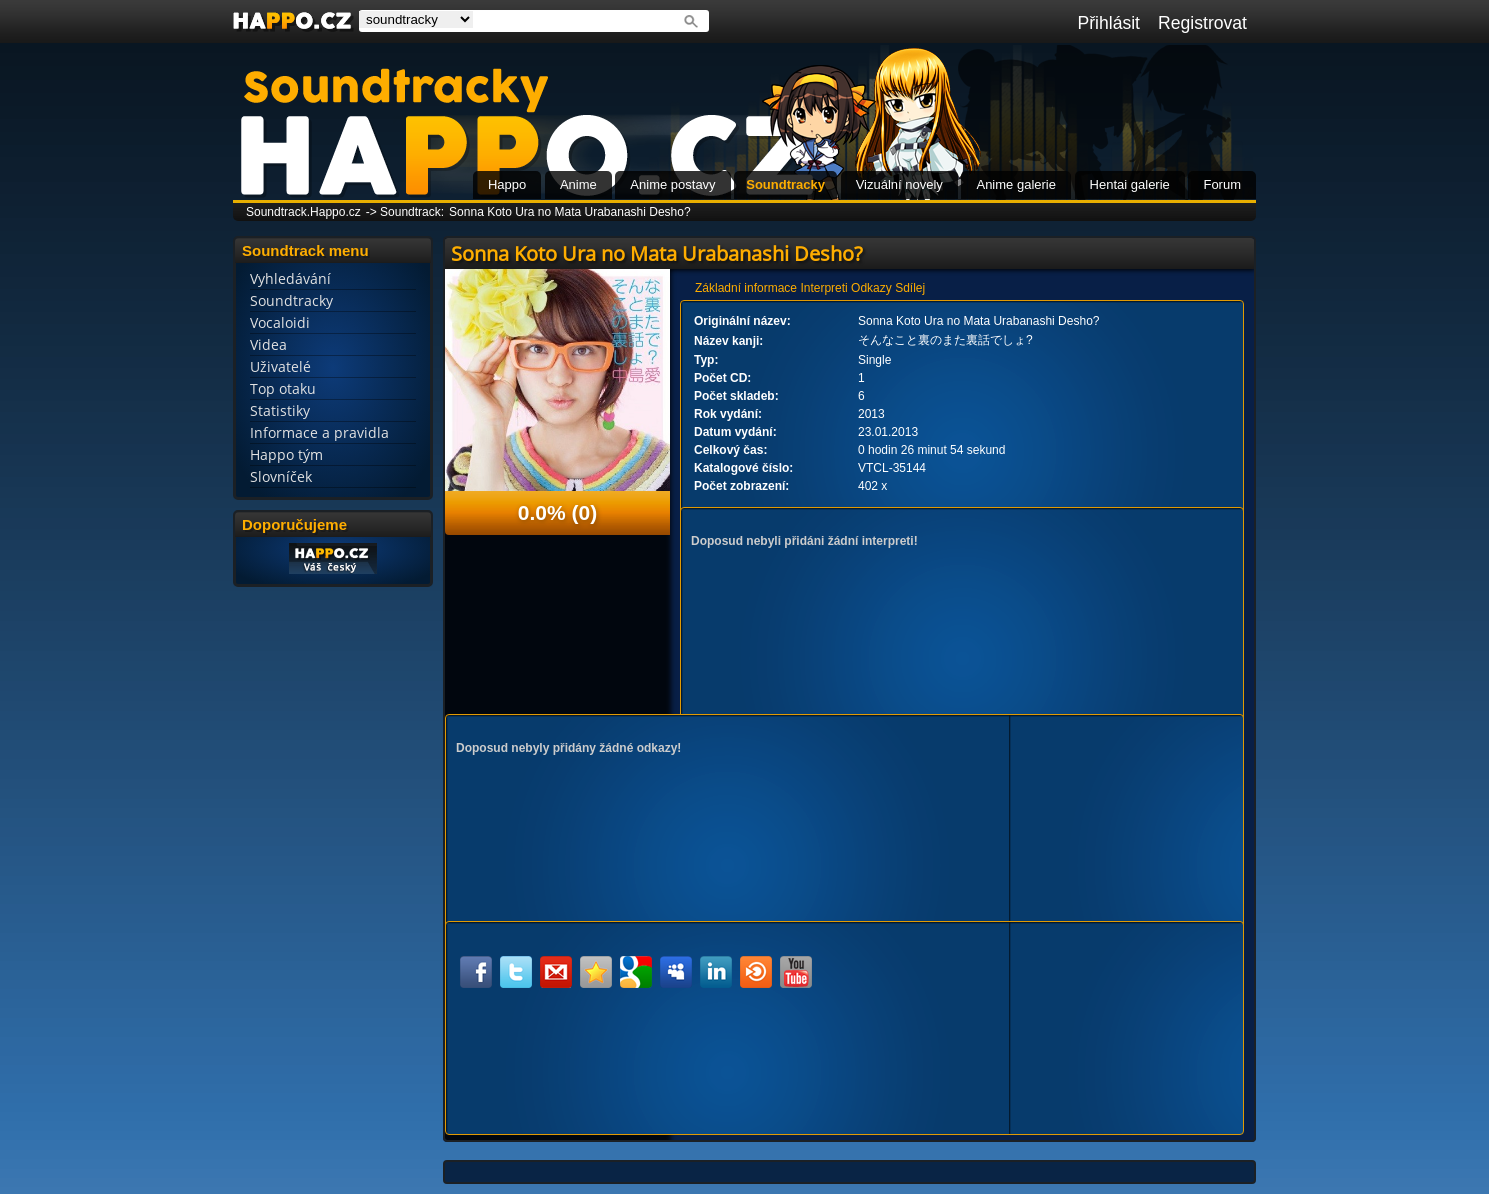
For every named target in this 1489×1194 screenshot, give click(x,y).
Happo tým (286, 454)
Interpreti (823, 288)
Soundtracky (785, 184)
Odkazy (871, 288)
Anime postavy (672, 184)
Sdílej (910, 288)
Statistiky (280, 410)
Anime (578, 184)
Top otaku (283, 388)
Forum (1222, 184)
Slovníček (281, 476)
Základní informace (746, 288)
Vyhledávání (290, 278)
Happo (507, 184)
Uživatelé (280, 366)
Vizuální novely (899, 184)
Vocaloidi (280, 322)
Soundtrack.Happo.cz (303, 212)
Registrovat (1202, 23)
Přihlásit (1108, 23)
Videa (268, 344)
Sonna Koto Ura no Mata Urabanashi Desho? (569, 212)
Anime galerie (1016, 184)
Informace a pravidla (319, 432)
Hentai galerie (1130, 184)
